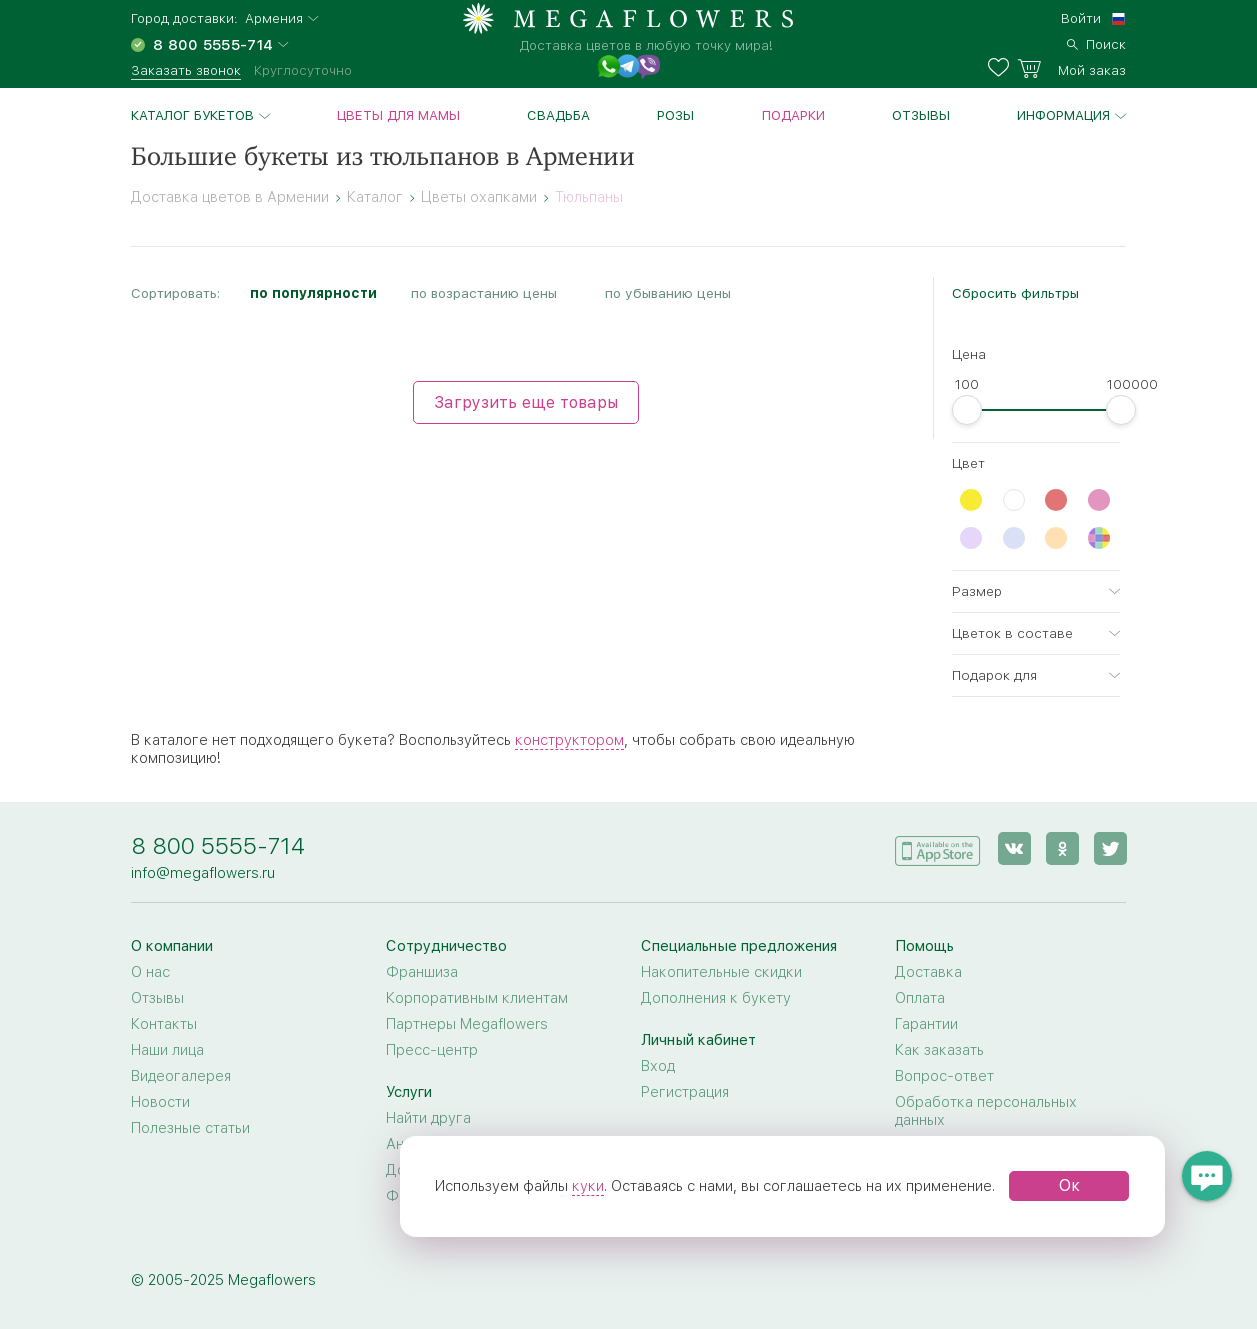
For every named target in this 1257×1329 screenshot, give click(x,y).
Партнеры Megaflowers (467, 1024)
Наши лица (167, 1050)
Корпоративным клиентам (477, 998)
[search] (1096, 42)
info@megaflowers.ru (203, 873)
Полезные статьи (190, 1128)
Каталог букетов (192, 115)
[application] (937, 847)
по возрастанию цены (484, 293)
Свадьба (558, 115)
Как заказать (939, 1050)
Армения (274, 18)
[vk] (1013, 848)
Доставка (928, 972)
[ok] (1061, 848)
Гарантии (926, 1024)
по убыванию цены (668, 293)
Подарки (793, 115)
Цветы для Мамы (398, 115)
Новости (160, 1102)
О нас (150, 972)
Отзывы (921, 115)
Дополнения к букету (716, 998)
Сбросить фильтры (1015, 293)
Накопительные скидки (721, 972)
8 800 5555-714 (218, 845)
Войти (1081, 18)
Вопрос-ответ (944, 1076)
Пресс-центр (432, 1050)
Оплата (920, 998)
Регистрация (685, 1092)
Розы (675, 115)
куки (588, 1186)
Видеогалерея (181, 1076)
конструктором (569, 740)
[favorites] (1002, 68)
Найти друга (428, 1118)
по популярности (313, 293)
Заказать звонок (186, 70)
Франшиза (422, 972)
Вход (658, 1066)
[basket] (1071, 68)
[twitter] (1109, 848)
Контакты (164, 1024)
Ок (1069, 1185)
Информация (1063, 115)
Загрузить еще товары (526, 402)
